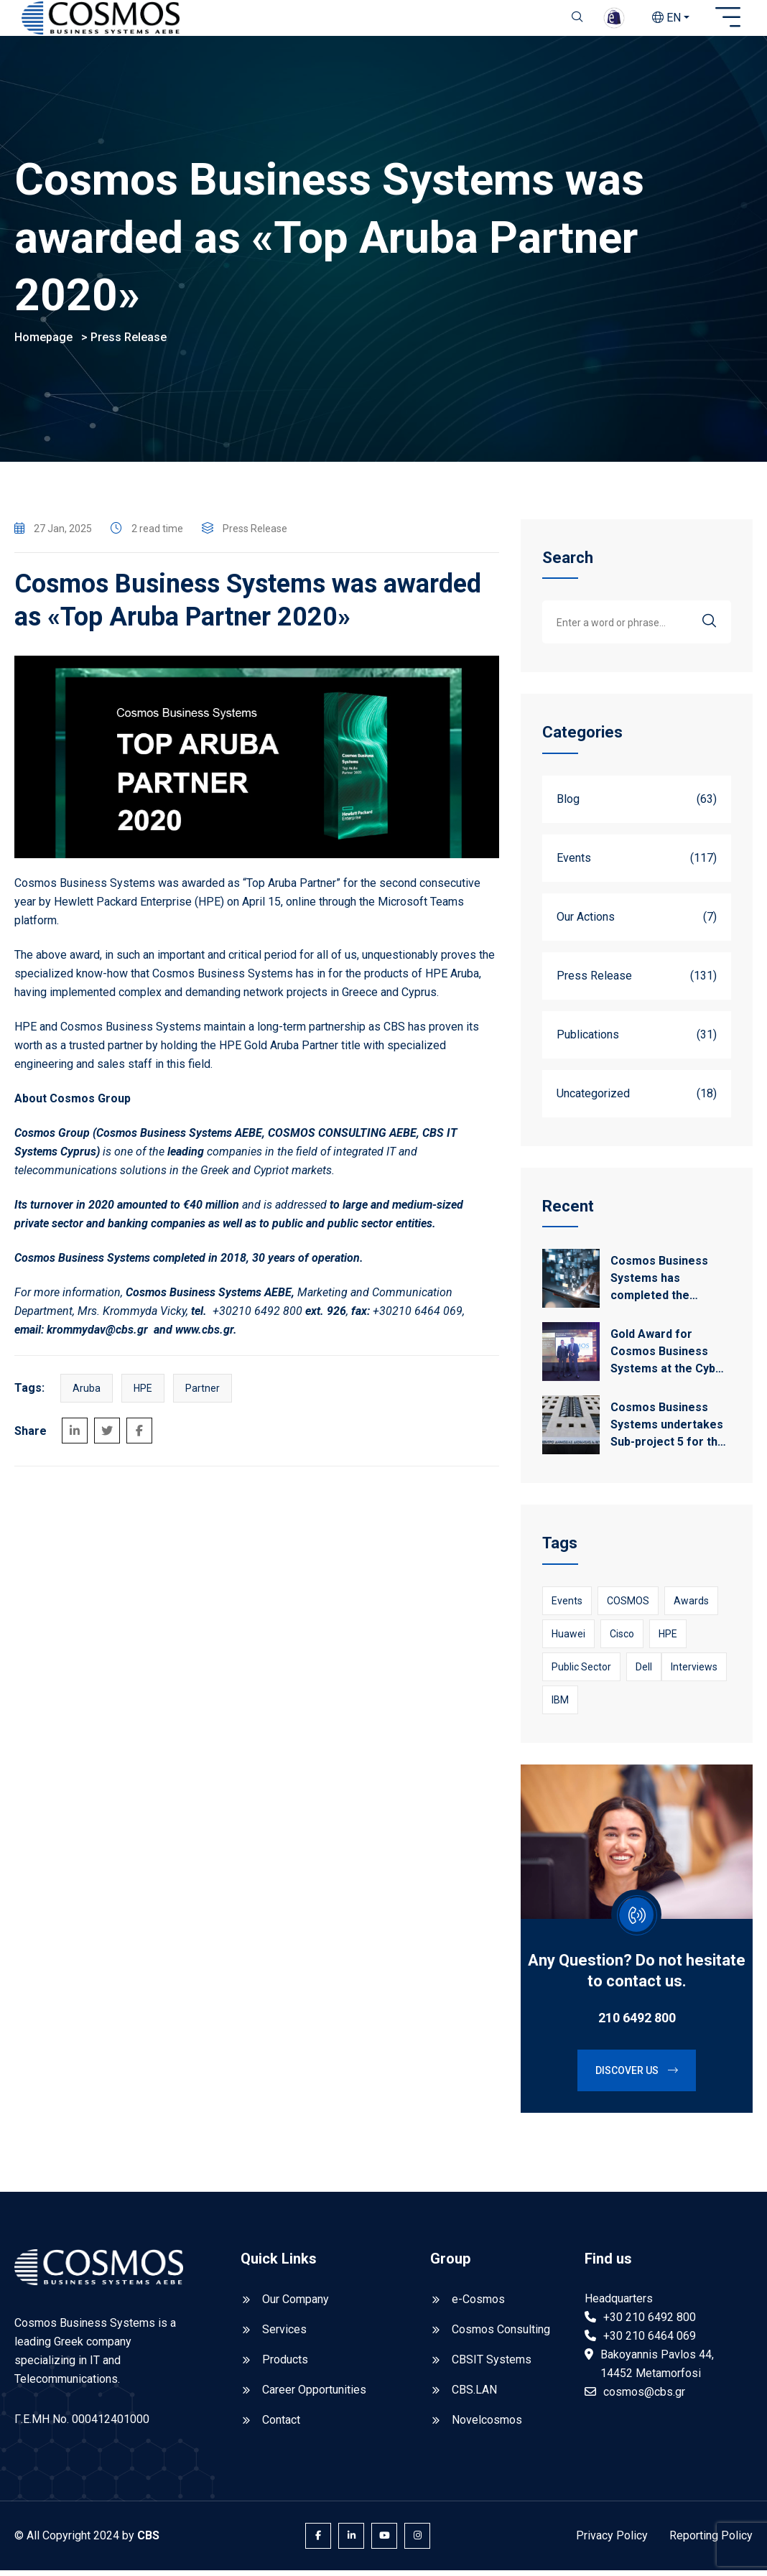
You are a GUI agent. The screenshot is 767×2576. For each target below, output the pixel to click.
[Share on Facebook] (139, 1436)
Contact (281, 2425)
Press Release (128, 343)
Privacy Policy (612, 2541)
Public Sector (581, 1672)
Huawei (568, 1639)
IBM (560, 1705)
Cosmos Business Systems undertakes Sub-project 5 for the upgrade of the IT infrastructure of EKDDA (667, 1431)
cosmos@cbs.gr (644, 2397)
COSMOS (628, 1606)
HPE (143, 1394)
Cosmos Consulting (501, 2335)
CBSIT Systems (491, 2365)
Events (567, 1606)
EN (666, 17)
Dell (644, 1672)
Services (284, 2335)
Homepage (43, 343)
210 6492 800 (637, 2023)
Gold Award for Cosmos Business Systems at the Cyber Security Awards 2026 (669, 1358)
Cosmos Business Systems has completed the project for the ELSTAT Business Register (659, 1285)
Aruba (87, 1394)
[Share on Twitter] (107, 1436)
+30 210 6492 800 (649, 2323)
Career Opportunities (314, 2395)
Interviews (694, 1672)
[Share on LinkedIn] (75, 1436)
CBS (148, 2541)
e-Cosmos (478, 2305)
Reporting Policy (711, 2541)
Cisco (622, 1639)
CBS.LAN (474, 2395)
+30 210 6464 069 (649, 2341)
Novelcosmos (487, 2425)
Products (285, 2365)
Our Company (295, 2305)
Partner (202, 1394)
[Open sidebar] (727, 18)
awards (691, 1606)
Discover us (636, 2076)
